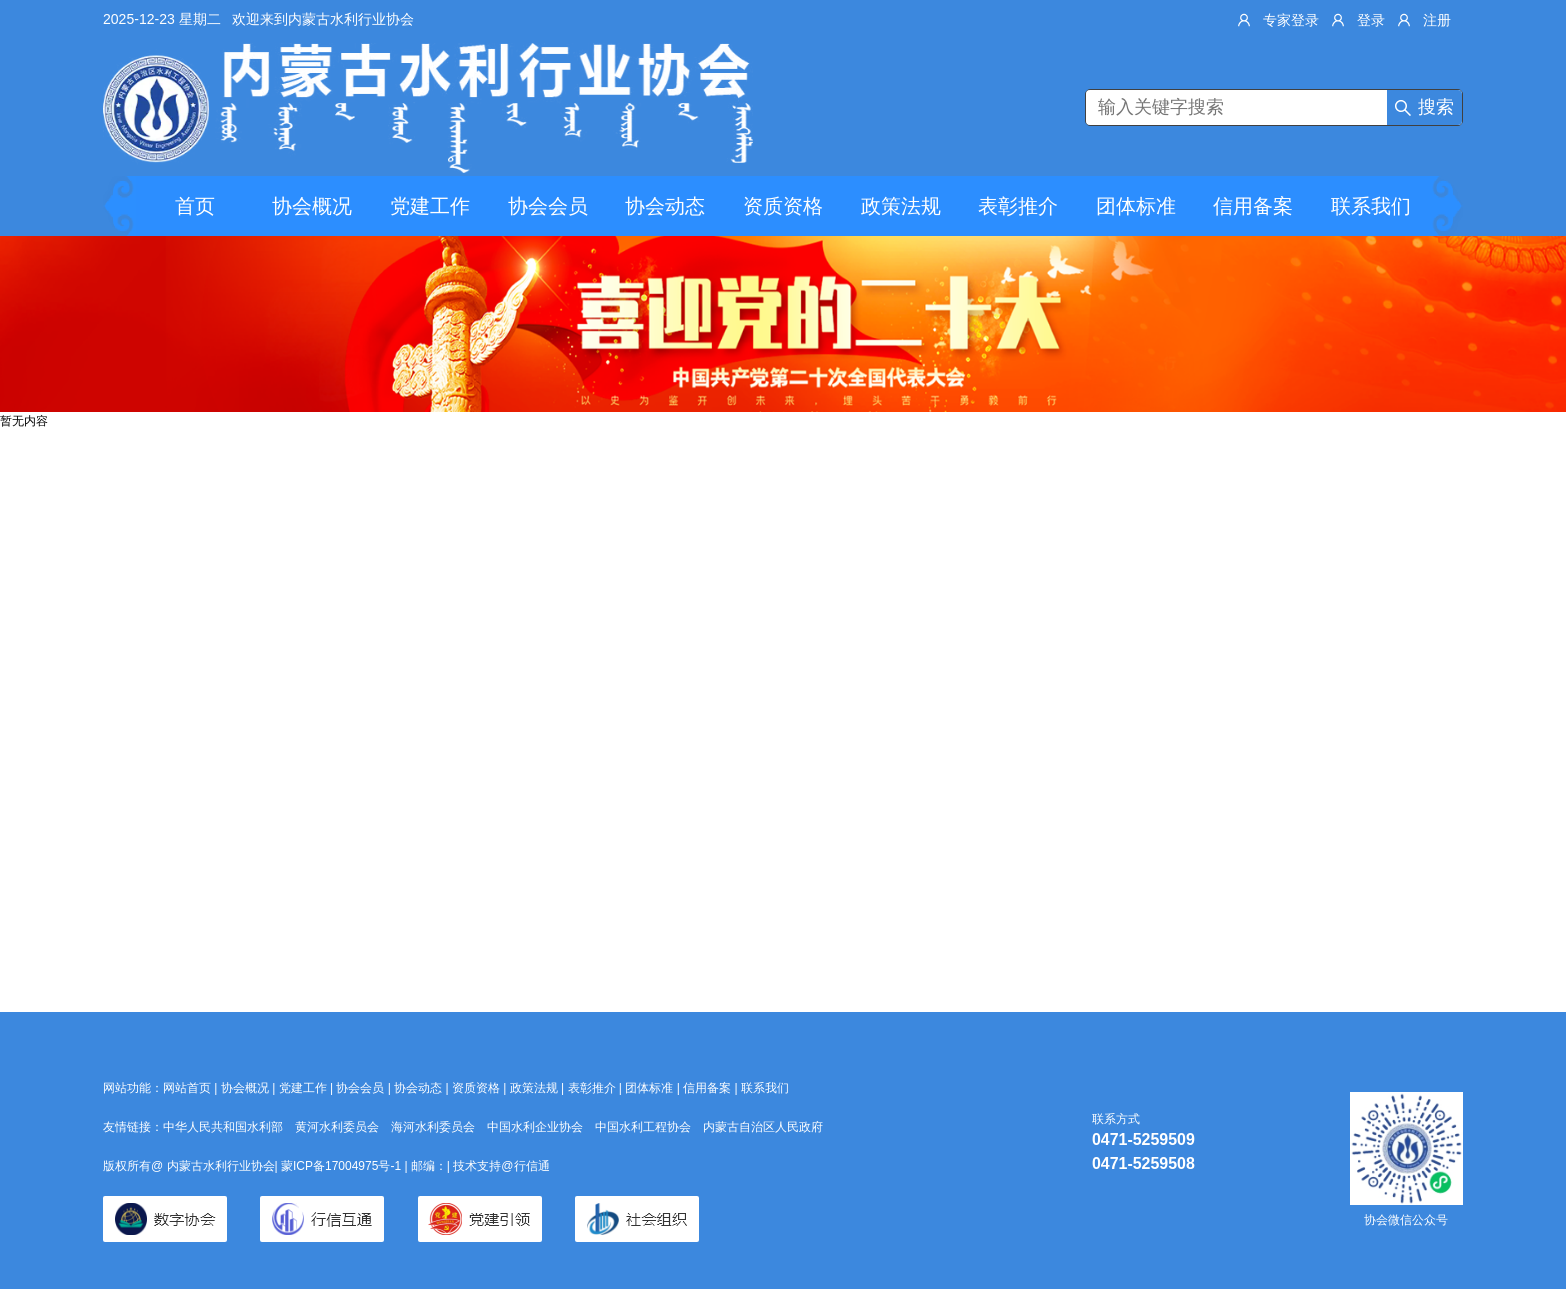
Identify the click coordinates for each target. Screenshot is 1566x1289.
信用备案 (1253, 206)
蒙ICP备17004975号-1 (342, 1166)
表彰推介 (1018, 206)
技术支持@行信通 (501, 1166)
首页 (195, 206)
